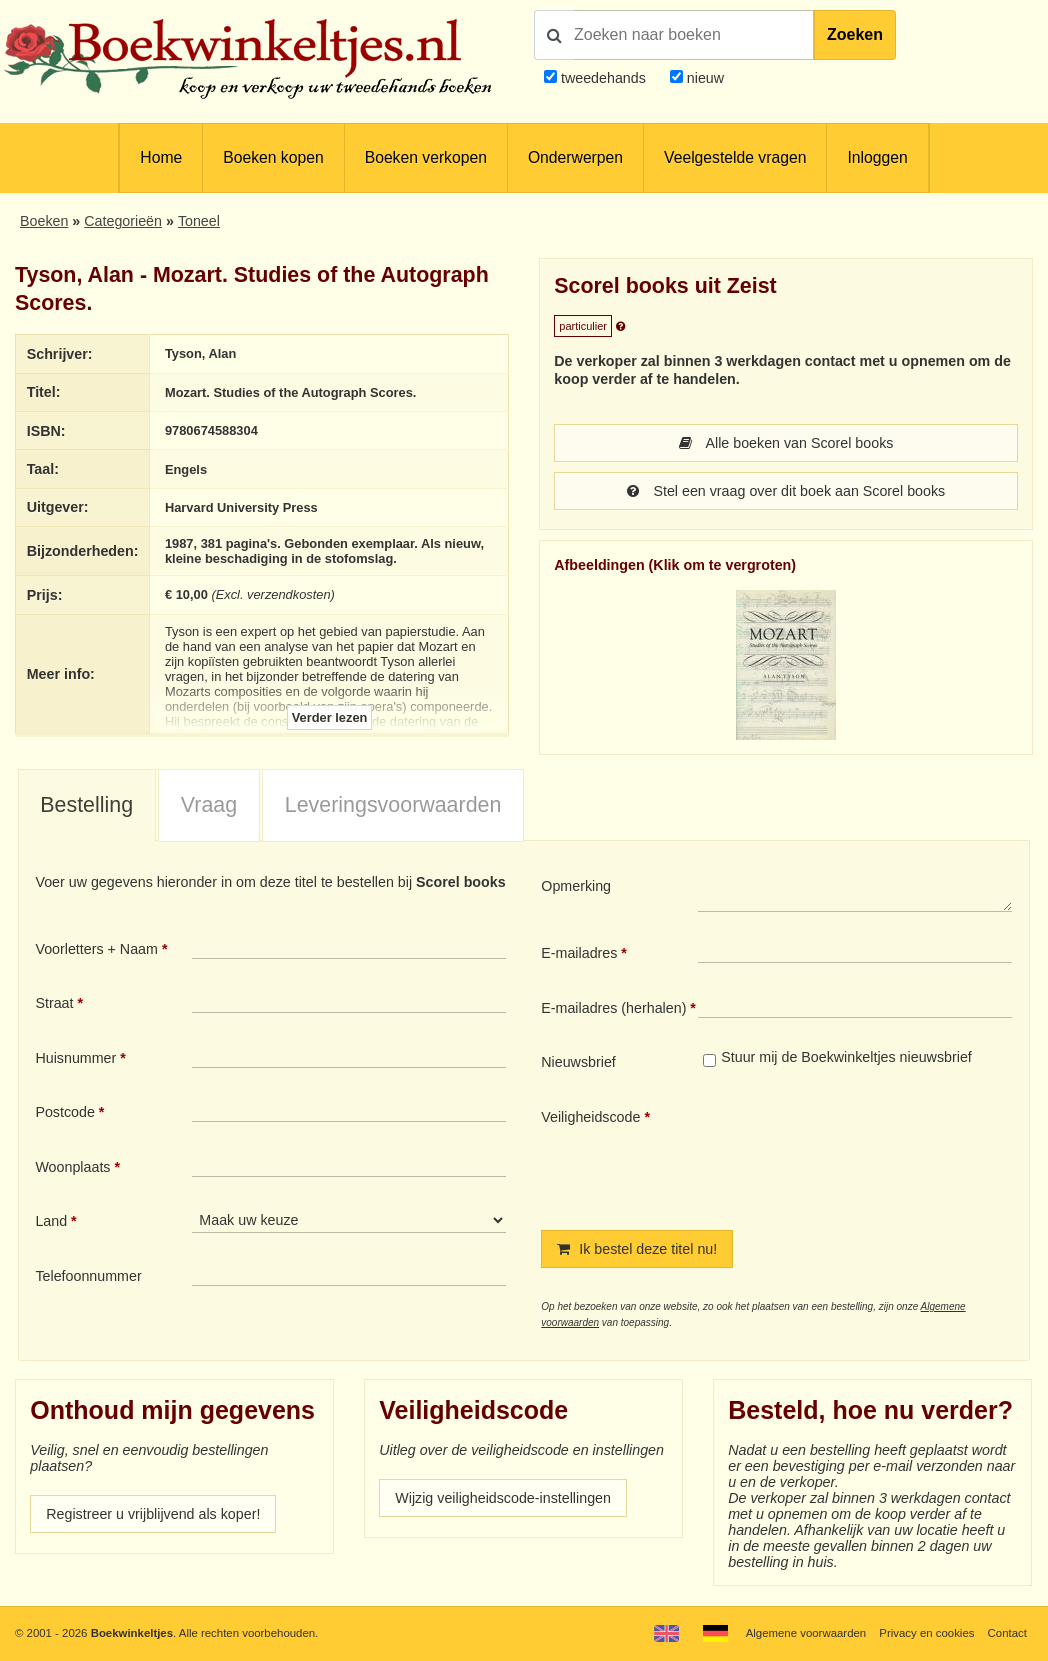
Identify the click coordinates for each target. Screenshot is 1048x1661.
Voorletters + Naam (96, 949)
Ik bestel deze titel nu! (637, 1249)
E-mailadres (579, 953)
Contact (1007, 1633)
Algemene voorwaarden (806, 1633)
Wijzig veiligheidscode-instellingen (503, 1498)
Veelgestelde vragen (735, 157)
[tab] (87, 806)
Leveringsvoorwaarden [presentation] (393, 805)
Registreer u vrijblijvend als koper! (153, 1514)
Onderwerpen (575, 157)
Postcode (64, 1112)
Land (51, 1221)
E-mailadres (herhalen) (613, 1008)
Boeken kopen (273, 157)
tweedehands (603, 78)
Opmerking (576, 886)
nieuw (703, 78)
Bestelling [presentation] (86, 805)
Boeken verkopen (426, 157)
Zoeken (855, 34)
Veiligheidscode (590, 1117)
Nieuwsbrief (578, 1062)
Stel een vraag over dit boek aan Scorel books (786, 491)
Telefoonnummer (88, 1276)
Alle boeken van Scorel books (786, 443)
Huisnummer (75, 1058)
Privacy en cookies (926, 1633)
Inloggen (877, 157)
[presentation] (865, 1153)
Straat (54, 1003)
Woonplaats (72, 1167)
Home (161, 157)
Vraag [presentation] (209, 805)
